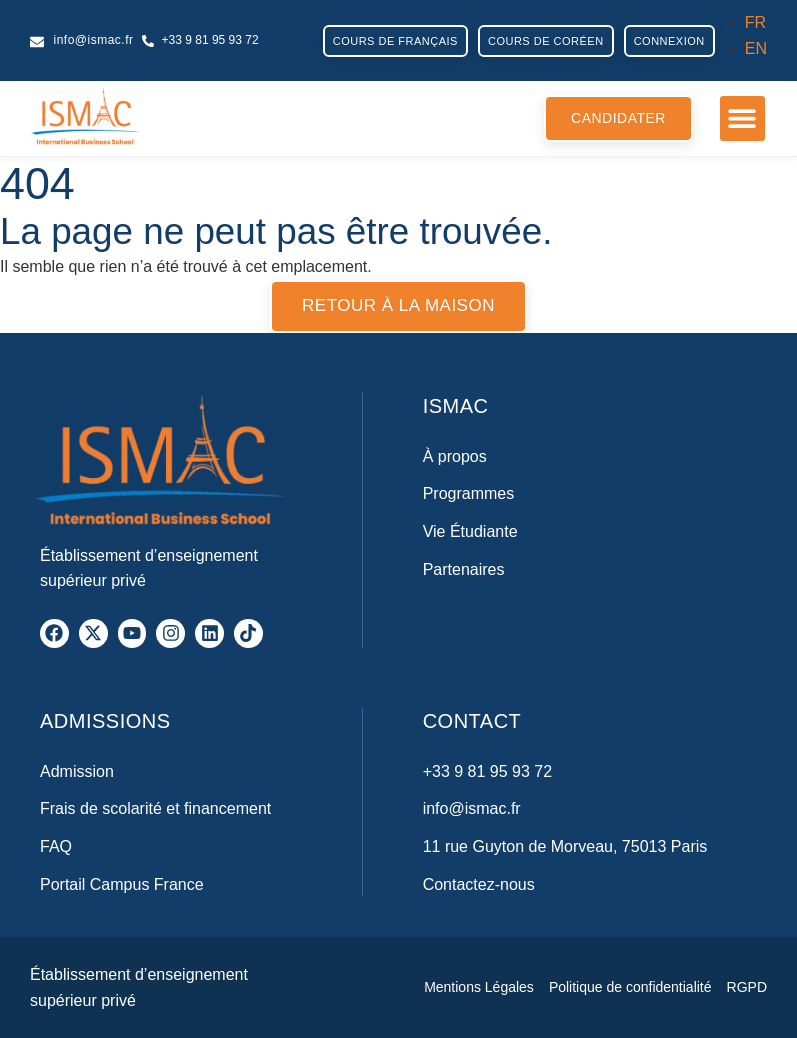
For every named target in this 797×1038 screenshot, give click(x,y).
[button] (742, 118)
